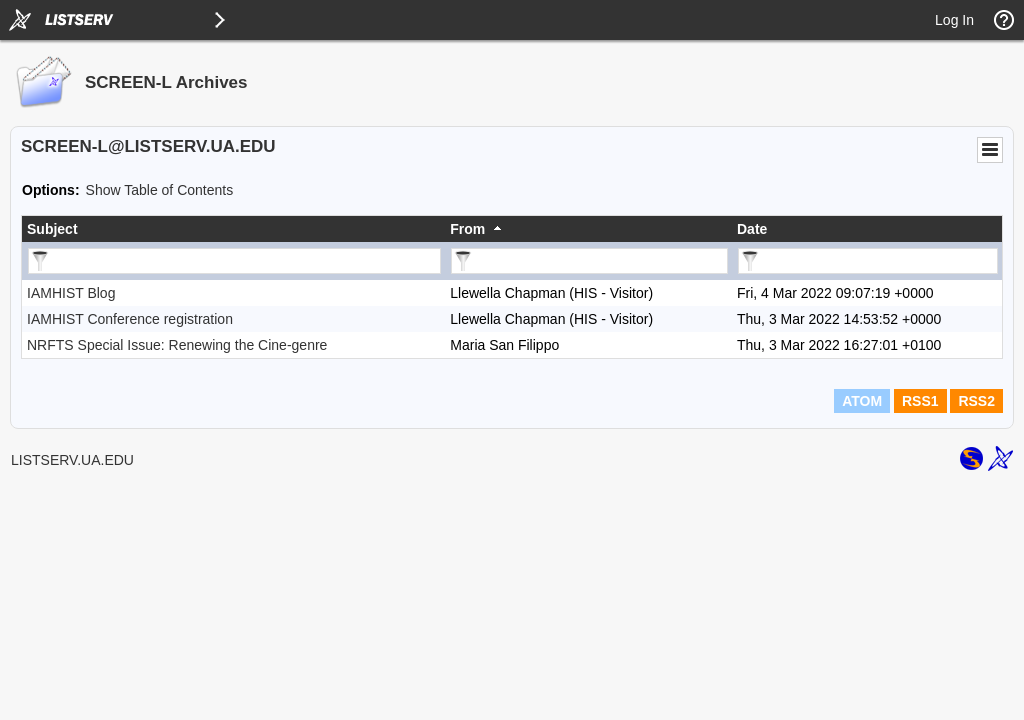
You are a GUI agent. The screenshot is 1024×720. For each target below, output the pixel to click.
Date (752, 229)
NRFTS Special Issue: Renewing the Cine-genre (177, 345)
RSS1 (920, 401)
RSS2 (976, 401)
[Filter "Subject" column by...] (234, 261)
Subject (52, 229)
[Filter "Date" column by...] (868, 261)
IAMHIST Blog (71, 293)
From (467, 229)
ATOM (862, 401)
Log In (954, 20)
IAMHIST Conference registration (130, 319)
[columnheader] (233, 229)
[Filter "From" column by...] (589, 261)
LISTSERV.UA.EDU (72, 460)
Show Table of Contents (160, 190)
